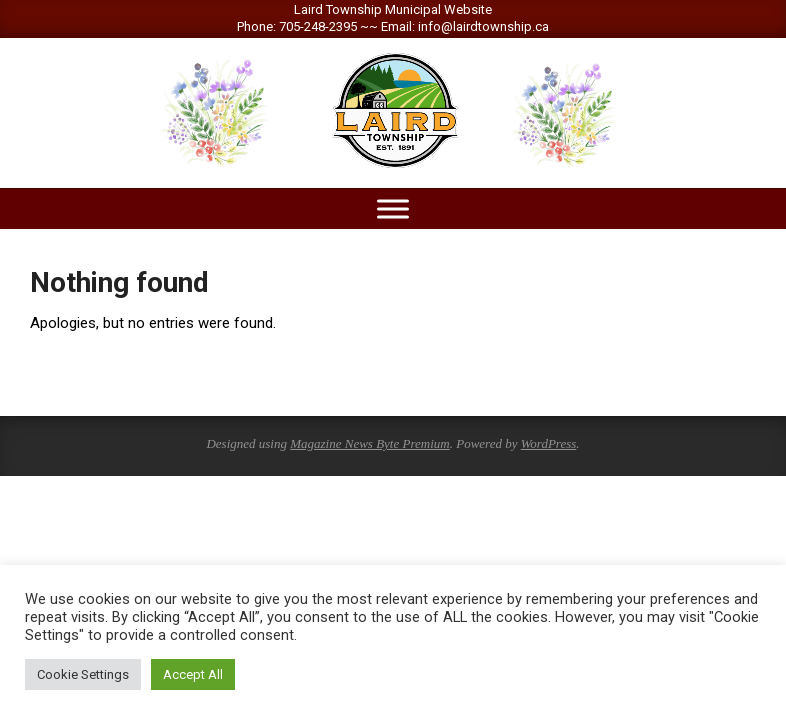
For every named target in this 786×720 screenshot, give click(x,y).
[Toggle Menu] (393, 208)
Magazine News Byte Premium (369, 443)
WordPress (549, 443)
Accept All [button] (193, 674)
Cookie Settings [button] (83, 674)
